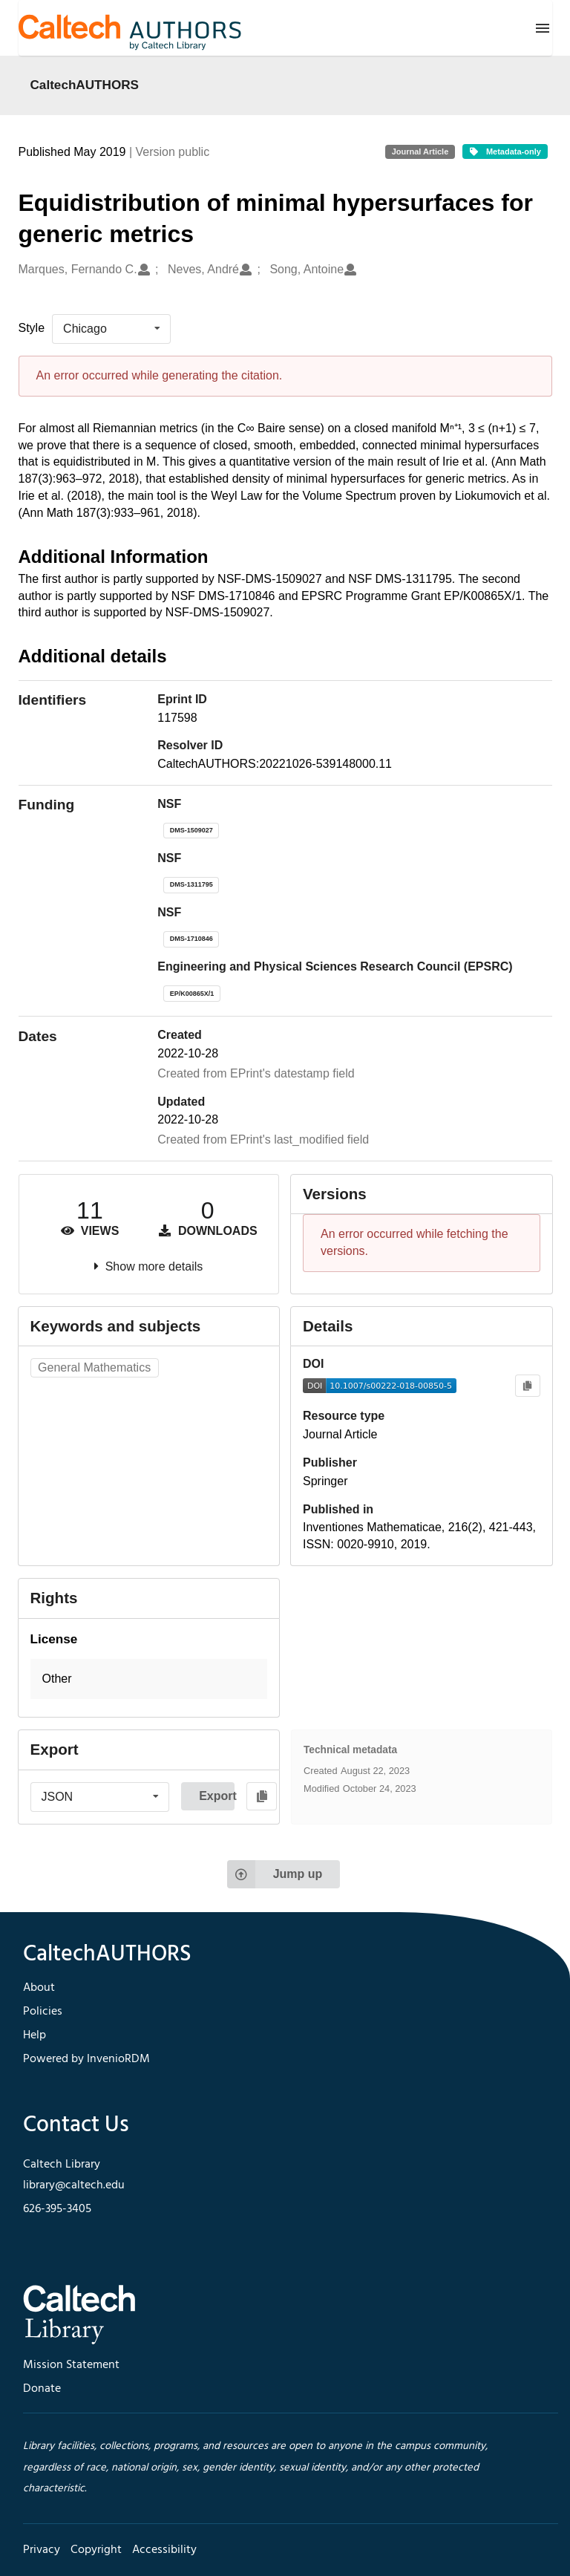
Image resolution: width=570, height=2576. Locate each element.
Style (32, 328)
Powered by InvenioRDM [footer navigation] (86, 2059)
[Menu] (542, 28)
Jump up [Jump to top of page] (275, 1874)
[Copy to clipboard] (527, 1386)
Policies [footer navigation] (42, 2011)
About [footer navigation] (39, 1988)
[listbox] (111, 329)
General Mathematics (94, 1367)
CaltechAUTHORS (85, 84)
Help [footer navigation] (34, 2035)
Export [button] (217, 1796)
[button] (149, 1679)
